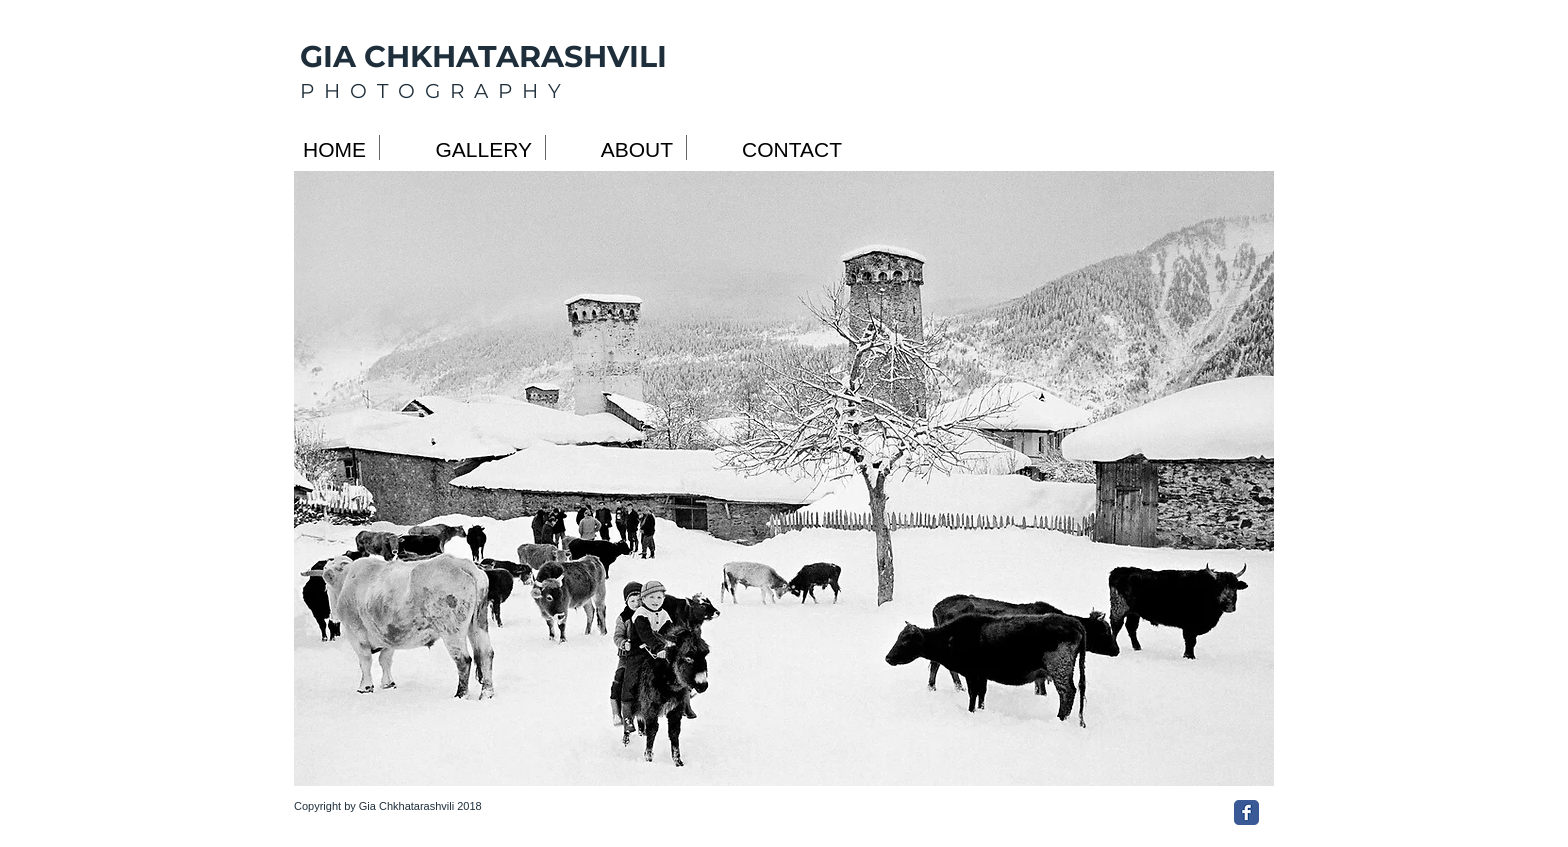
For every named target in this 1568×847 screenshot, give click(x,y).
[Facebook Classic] (1246, 812)
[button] (784, 478)
